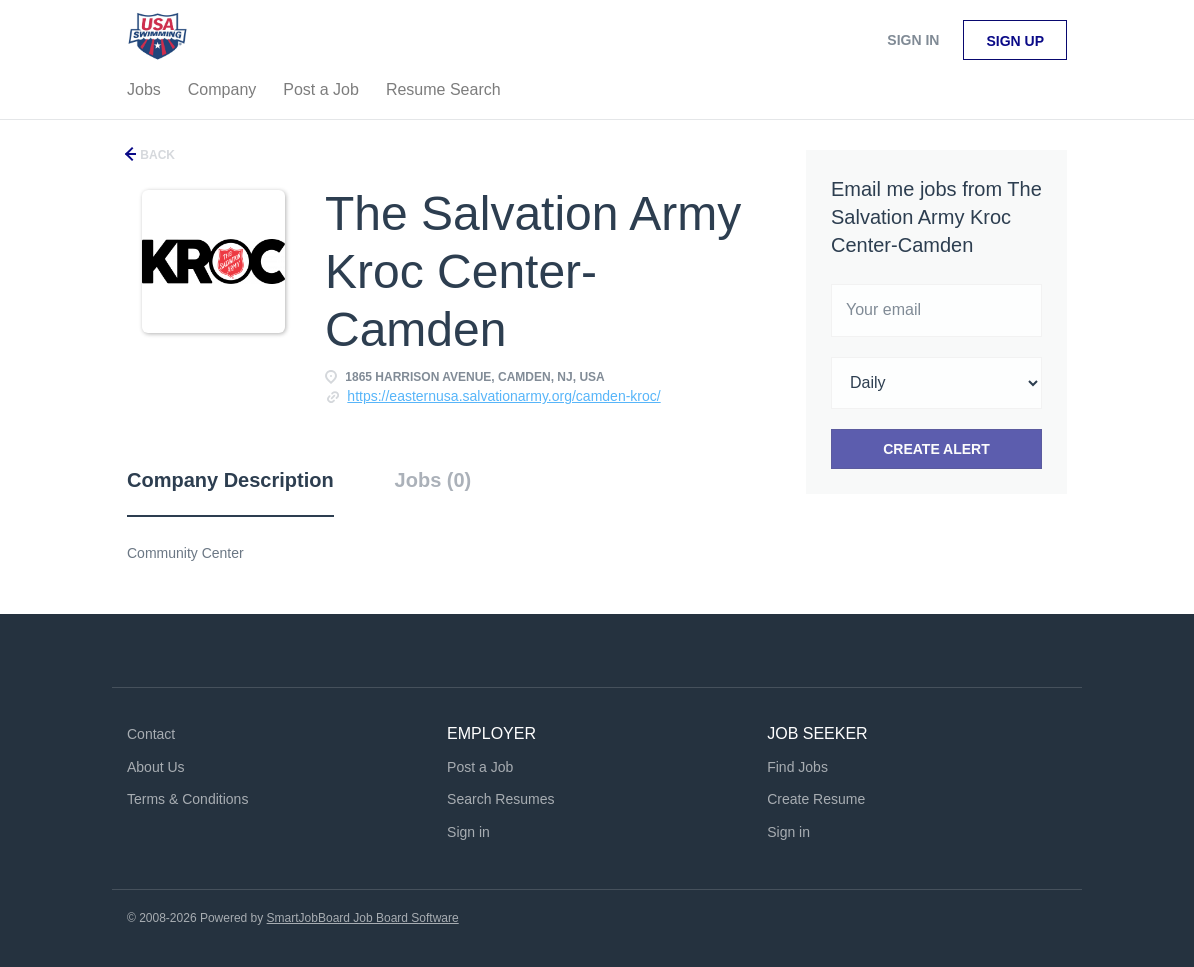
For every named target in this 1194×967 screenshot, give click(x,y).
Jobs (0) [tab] (433, 480)
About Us (156, 767)
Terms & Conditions (187, 799)
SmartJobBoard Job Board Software (363, 918)
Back (156, 155)
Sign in (913, 40)
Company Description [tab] (230, 480)
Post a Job (480, 767)
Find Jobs (797, 767)
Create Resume (816, 799)
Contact (151, 734)
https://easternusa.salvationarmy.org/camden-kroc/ (503, 396)
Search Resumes (500, 799)
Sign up (1015, 41)
